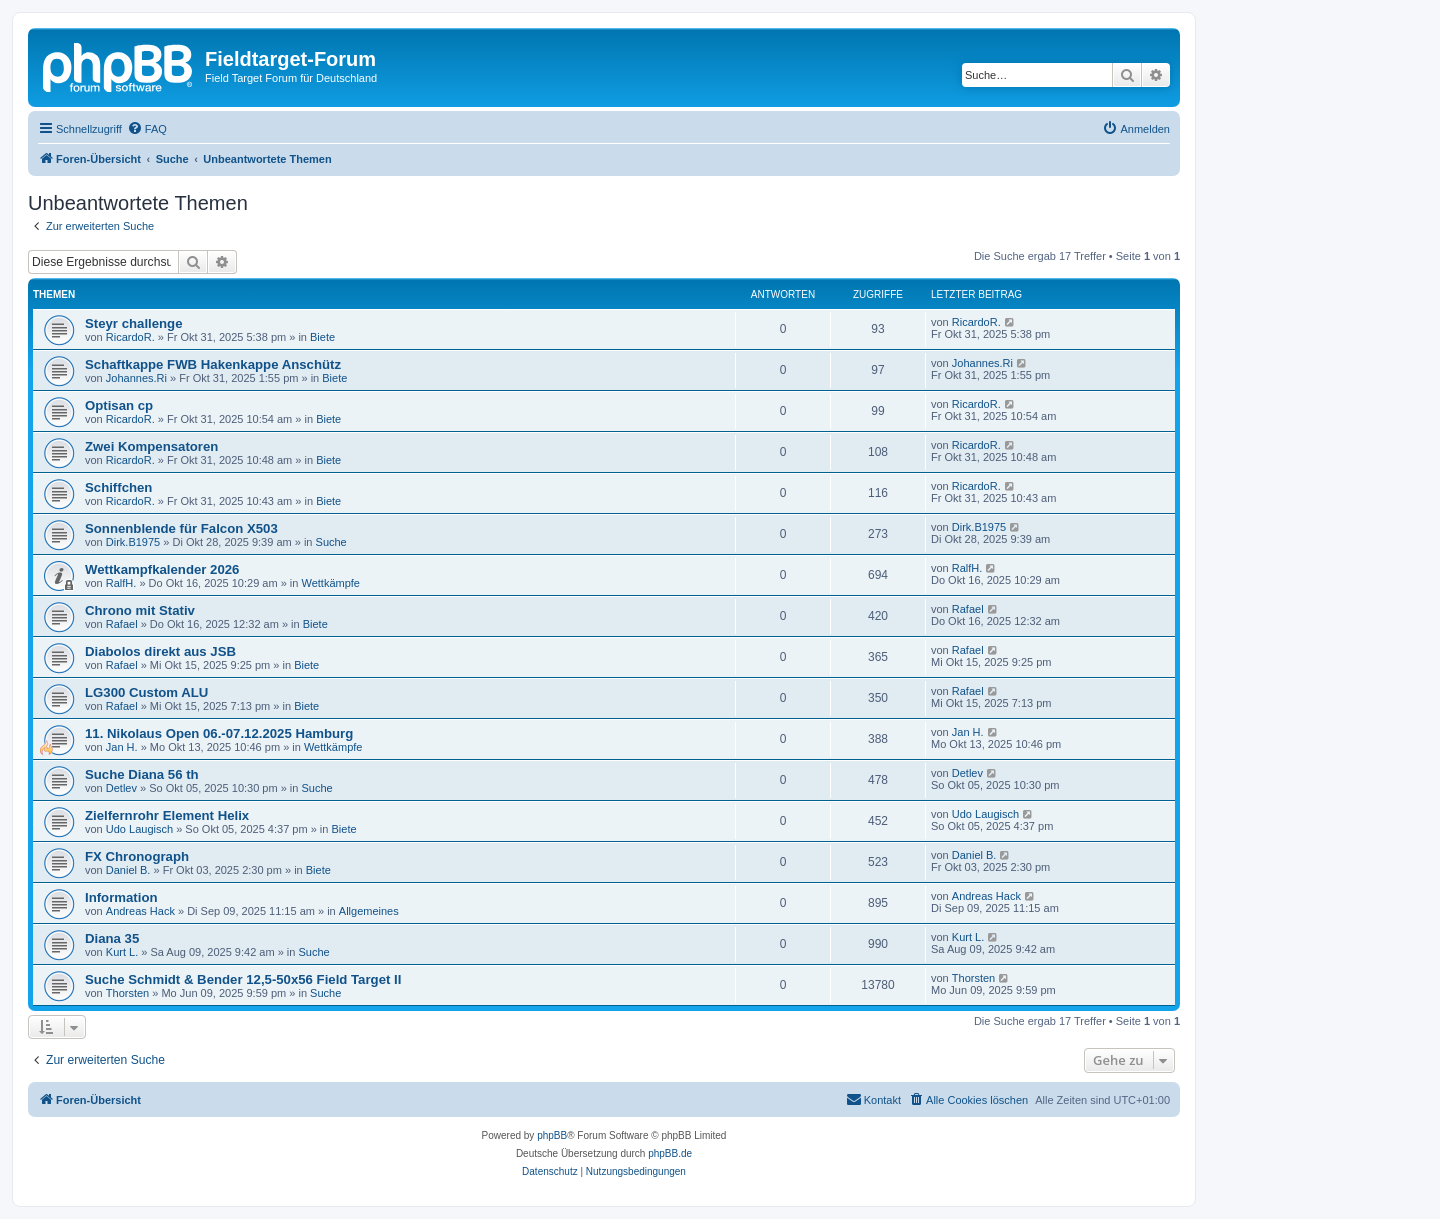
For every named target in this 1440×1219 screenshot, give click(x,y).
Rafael (122, 624)
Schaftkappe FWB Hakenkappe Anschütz (213, 364)
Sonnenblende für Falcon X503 (181, 528)
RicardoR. (130, 337)
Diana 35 (112, 938)
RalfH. (121, 583)
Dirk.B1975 (133, 542)
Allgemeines (369, 911)
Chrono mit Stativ (140, 610)
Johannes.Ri (136, 378)
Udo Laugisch (139, 829)
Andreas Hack (140, 911)
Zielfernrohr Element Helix (167, 815)
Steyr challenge (133, 323)
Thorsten (127, 993)
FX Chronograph (137, 856)
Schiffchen (118, 487)
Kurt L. (122, 952)
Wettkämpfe (330, 583)
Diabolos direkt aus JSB (160, 651)
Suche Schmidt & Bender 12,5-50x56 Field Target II (243, 979)
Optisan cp (119, 405)
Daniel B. (128, 870)
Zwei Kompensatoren (151, 446)
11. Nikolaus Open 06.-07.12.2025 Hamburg (219, 733)
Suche (331, 542)
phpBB (552, 1135)
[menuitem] (147, 129)
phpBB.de (670, 1153)
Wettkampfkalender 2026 (162, 569)
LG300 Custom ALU (146, 692)
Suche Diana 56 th (142, 774)
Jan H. (122, 747)
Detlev (121, 788)
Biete (322, 337)
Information (121, 897)
